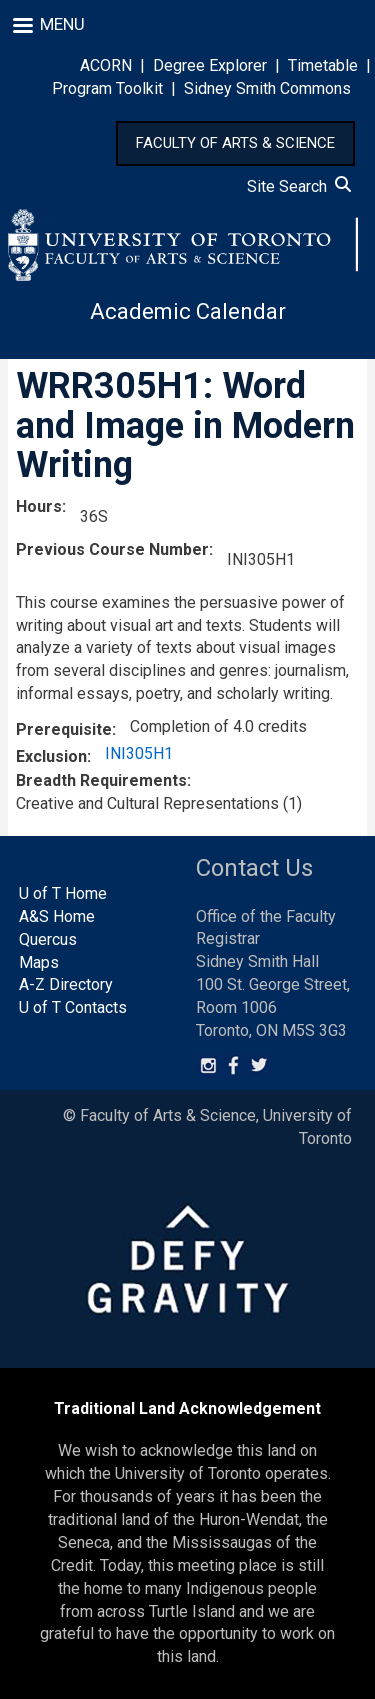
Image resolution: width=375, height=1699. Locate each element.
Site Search (299, 186)
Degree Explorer (210, 65)
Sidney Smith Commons (267, 88)
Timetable (323, 65)
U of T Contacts (73, 1007)
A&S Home (57, 916)
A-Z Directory (66, 984)
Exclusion (51, 756)
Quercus (48, 939)
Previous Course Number (112, 549)
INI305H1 (139, 753)
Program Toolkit (107, 88)
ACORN (106, 65)
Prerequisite (64, 729)
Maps (39, 962)
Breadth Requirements (101, 780)
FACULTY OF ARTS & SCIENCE (235, 143)
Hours (39, 506)
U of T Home (63, 893)
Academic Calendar (188, 311)
